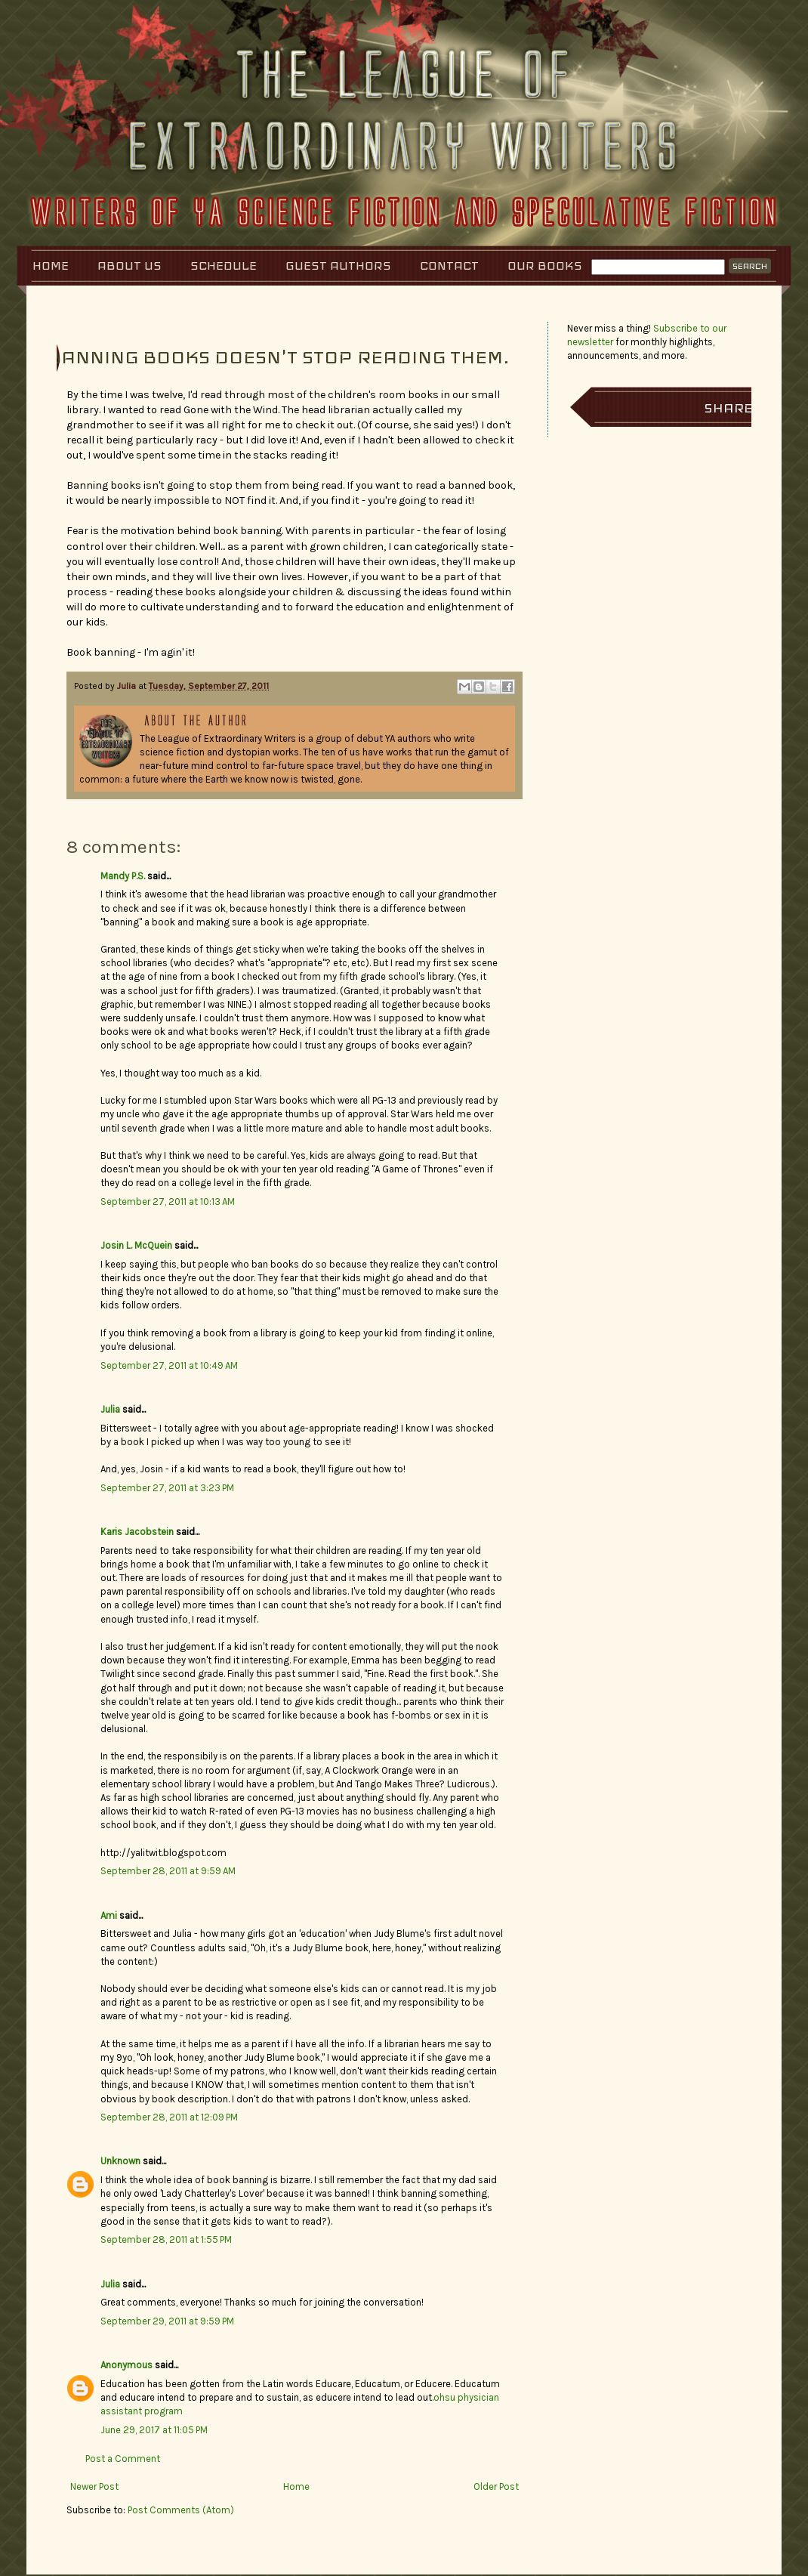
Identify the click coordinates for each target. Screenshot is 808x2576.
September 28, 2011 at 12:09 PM (169, 2117)
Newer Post (94, 2486)
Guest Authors (338, 265)
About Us (129, 265)
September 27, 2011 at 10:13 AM (167, 1201)
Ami (108, 1915)
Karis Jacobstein (137, 1531)
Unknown (120, 2161)
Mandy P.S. (122, 876)
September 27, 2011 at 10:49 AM (169, 1365)
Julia (127, 686)
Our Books (544, 265)
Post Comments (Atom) (181, 2510)
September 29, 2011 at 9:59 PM (167, 2321)
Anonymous (126, 2365)
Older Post (496, 2486)
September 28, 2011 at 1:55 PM (166, 2239)
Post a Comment (122, 2458)
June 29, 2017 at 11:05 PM (154, 2429)
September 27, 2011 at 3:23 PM (167, 1487)
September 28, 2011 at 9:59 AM (168, 1870)
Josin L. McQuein (136, 1245)
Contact (449, 265)
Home (50, 265)
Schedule (223, 265)
